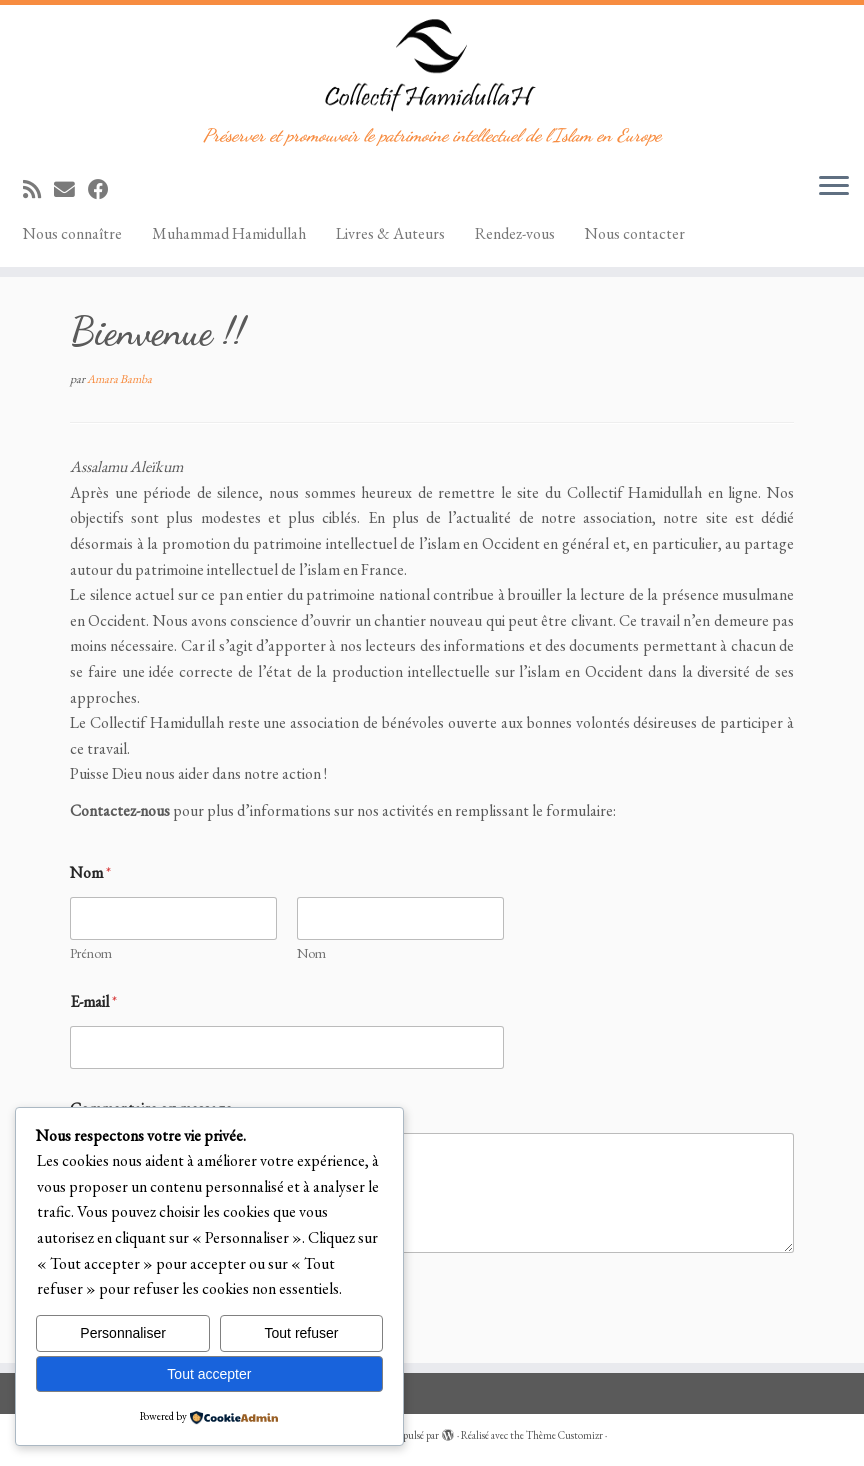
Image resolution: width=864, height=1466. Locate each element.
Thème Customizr (564, 1435)
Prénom (91, 953)
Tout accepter (209, 1374)
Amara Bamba (119, 379)
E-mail (93, 1001)
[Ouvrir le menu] (834, 187)
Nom (311, 953)
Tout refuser (302, 1333)
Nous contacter (635, 233)
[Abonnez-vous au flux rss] (38, 189)
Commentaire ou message (151, 1108)
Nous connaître (72, 233)
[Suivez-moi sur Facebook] (105, 189)
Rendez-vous (515, 233)
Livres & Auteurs (390, 233)
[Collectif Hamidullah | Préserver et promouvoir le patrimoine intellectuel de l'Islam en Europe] (432, 65)
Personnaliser (123, 1333)
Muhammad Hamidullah (229, 233)
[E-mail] (71, 189)
